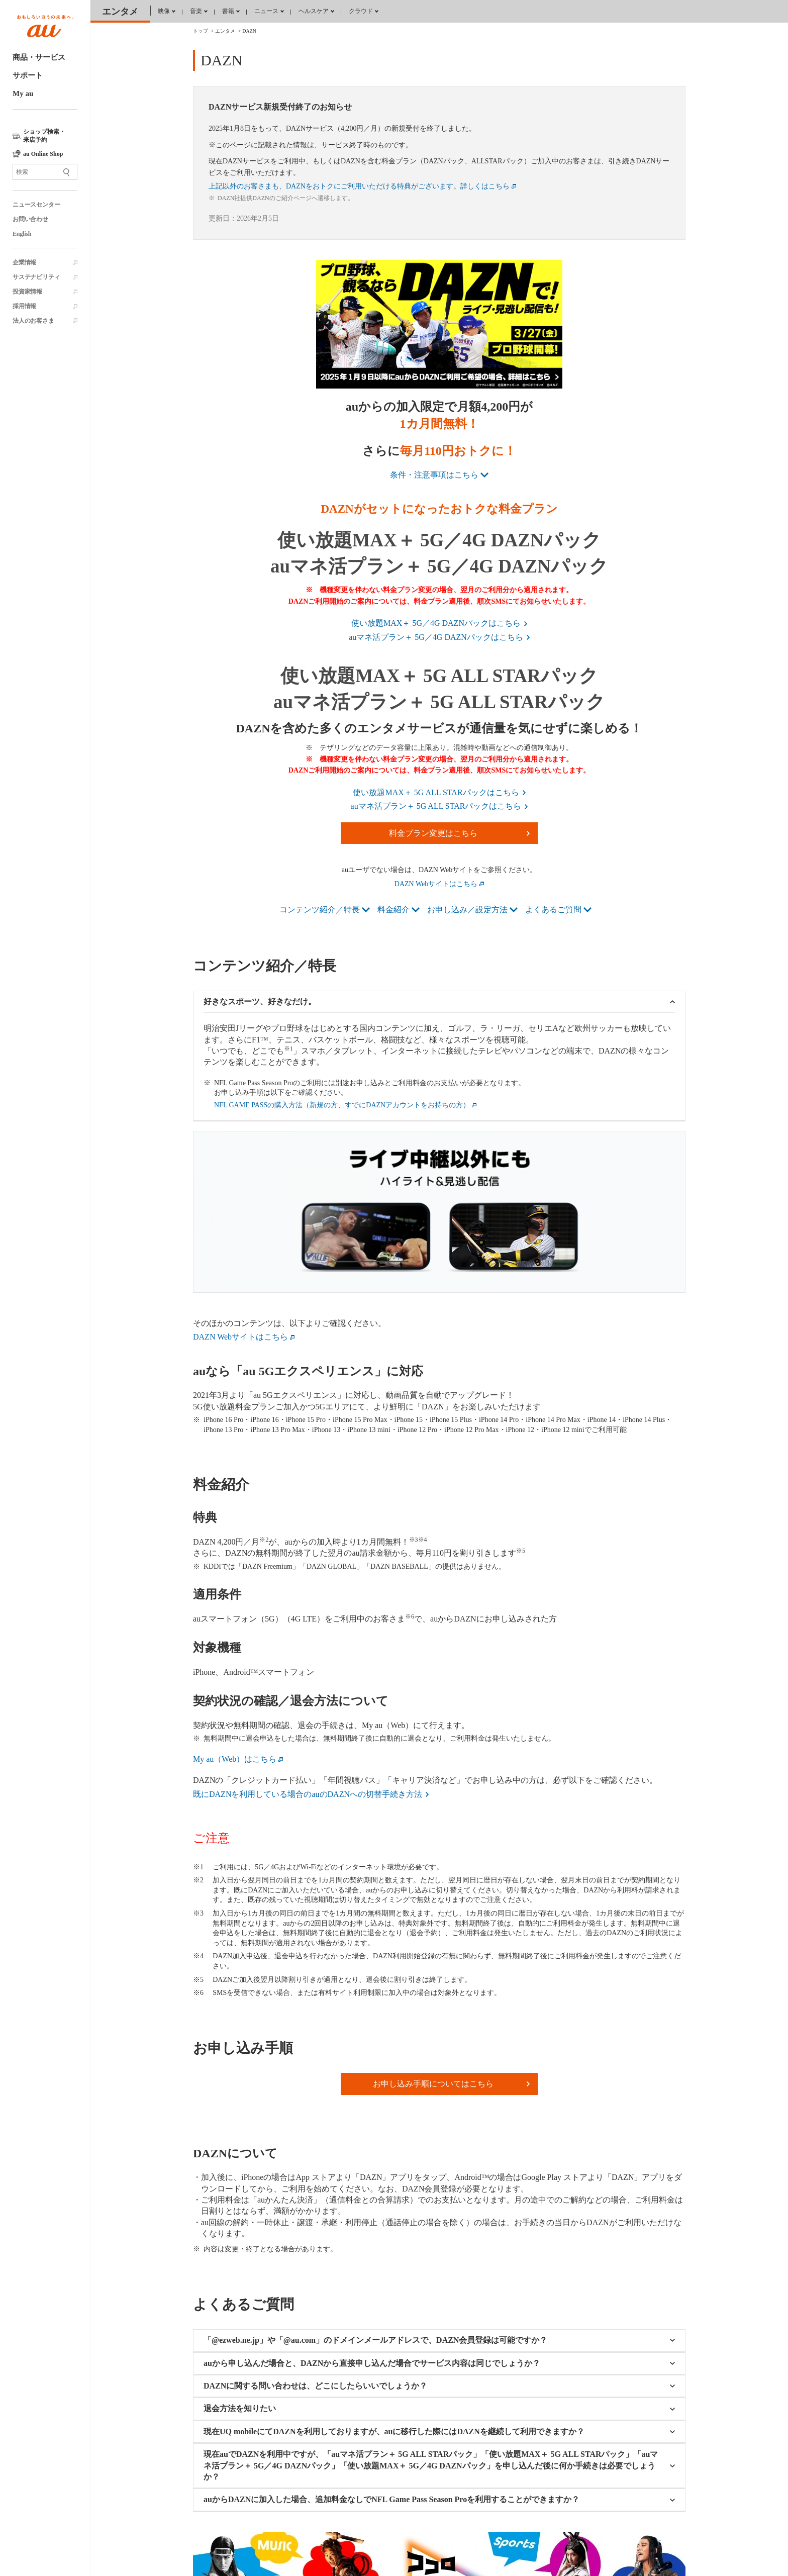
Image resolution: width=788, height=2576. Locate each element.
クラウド (361, 11)
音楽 (196, 11)
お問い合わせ (30, 219)
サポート (28, 75)
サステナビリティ (36, 276)
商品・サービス (39, 57)
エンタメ (120, 12)
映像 (164, 11)
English (22, 233)
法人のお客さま (33, 320)
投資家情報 (27, 291)
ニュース (266, 11)
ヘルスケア (314, 11)
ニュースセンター (36, 204)
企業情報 (24, 262)
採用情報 (24, 306)
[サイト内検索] (45, 172)
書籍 (228, 11)
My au (23, 93)
